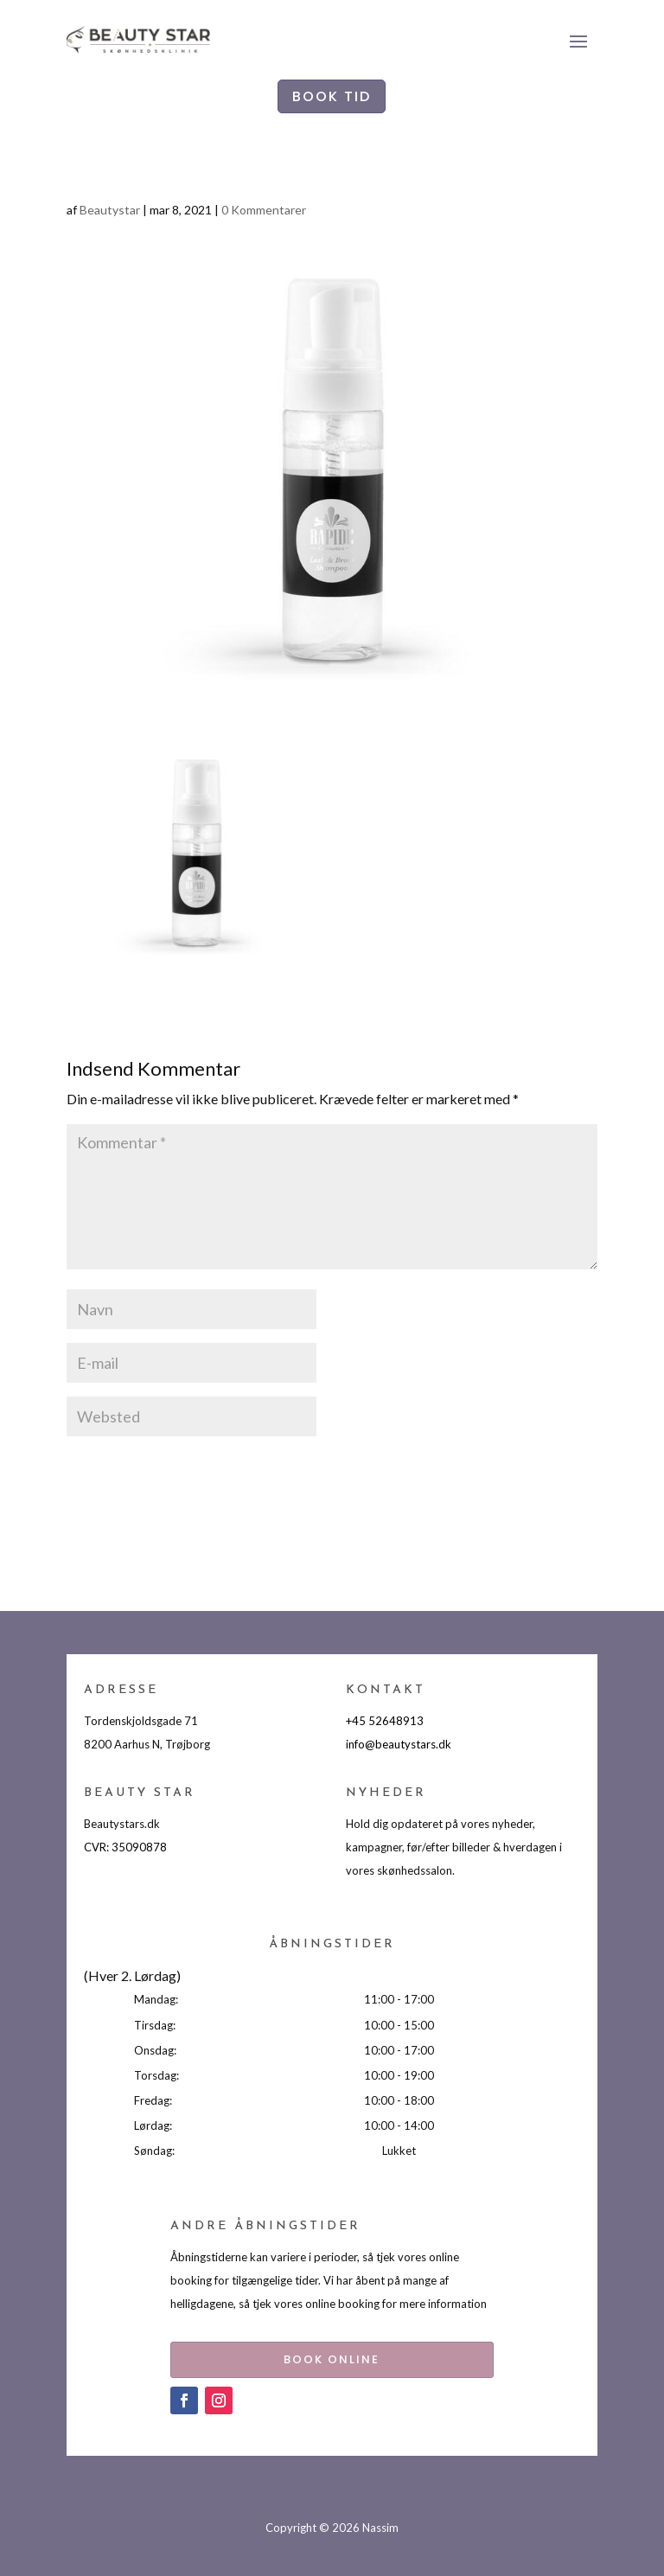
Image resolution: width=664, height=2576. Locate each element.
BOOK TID (331, 96)
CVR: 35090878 (125, 1847)
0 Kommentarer (263, 209)
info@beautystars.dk (398, 1744)
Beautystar (110, 209)
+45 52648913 (385, 1721)
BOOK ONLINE (332, 2356)
